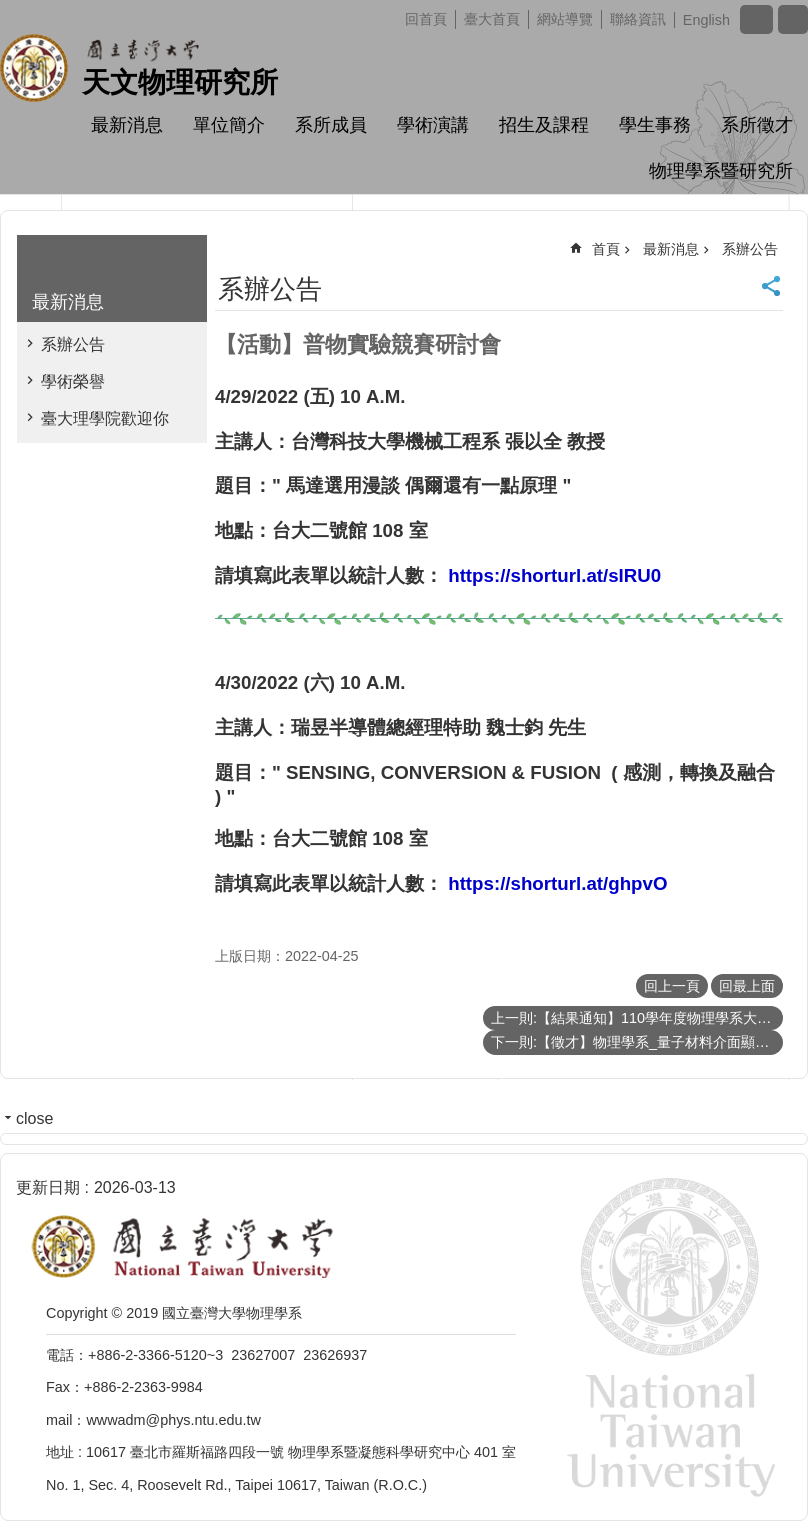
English (706, 20)
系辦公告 (73, 344)
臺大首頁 (492, 19)
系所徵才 (757, 125)
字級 (756, 19)
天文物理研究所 (180, 82)
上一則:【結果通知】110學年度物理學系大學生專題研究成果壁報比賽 (637, 1018)
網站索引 (793, 19)
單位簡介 (229, 125)
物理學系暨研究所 (721, 171)
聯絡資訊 (638, 19)
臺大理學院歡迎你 (105, 418)
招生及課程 (544, 125)
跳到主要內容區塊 (10, 10)
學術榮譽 (73, 381)
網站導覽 (565, 19)
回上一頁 (672, 986)
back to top (760, 1473)
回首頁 (426, 19)
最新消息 (127, 125)
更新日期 (48, 1187)
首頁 (606, 249)
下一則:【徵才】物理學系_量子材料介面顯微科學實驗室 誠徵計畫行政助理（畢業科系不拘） (637, 1042)
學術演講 (433, 125)
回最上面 (747, 986)
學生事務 (655, 125)
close (34, 1118)
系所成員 (331, 125)
